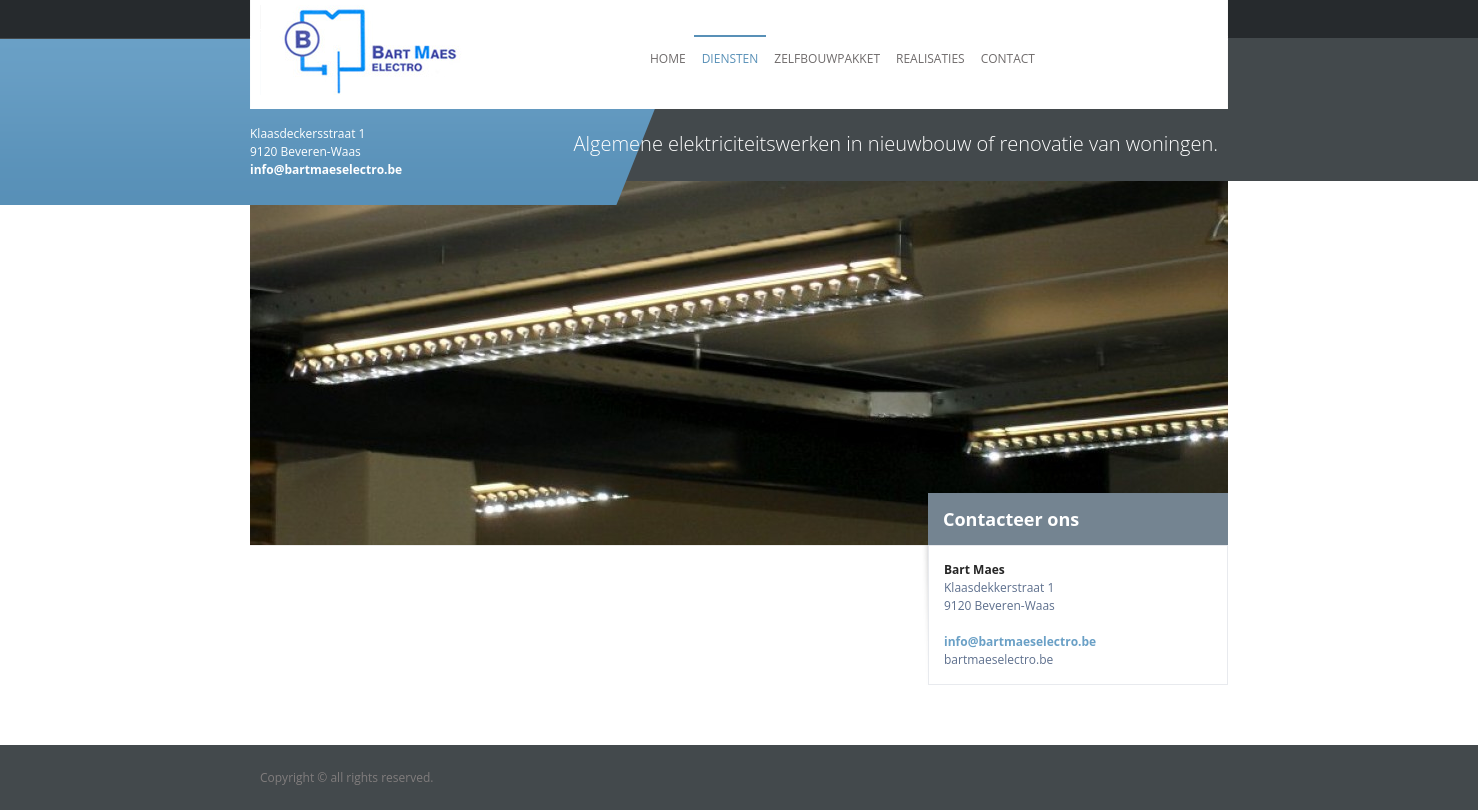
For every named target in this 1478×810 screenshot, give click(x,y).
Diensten (730, 58)
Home (668, 58)
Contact (1008, 58)
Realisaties (930, 58)
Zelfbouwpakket (827, 58)
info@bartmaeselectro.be (1020, 641)
